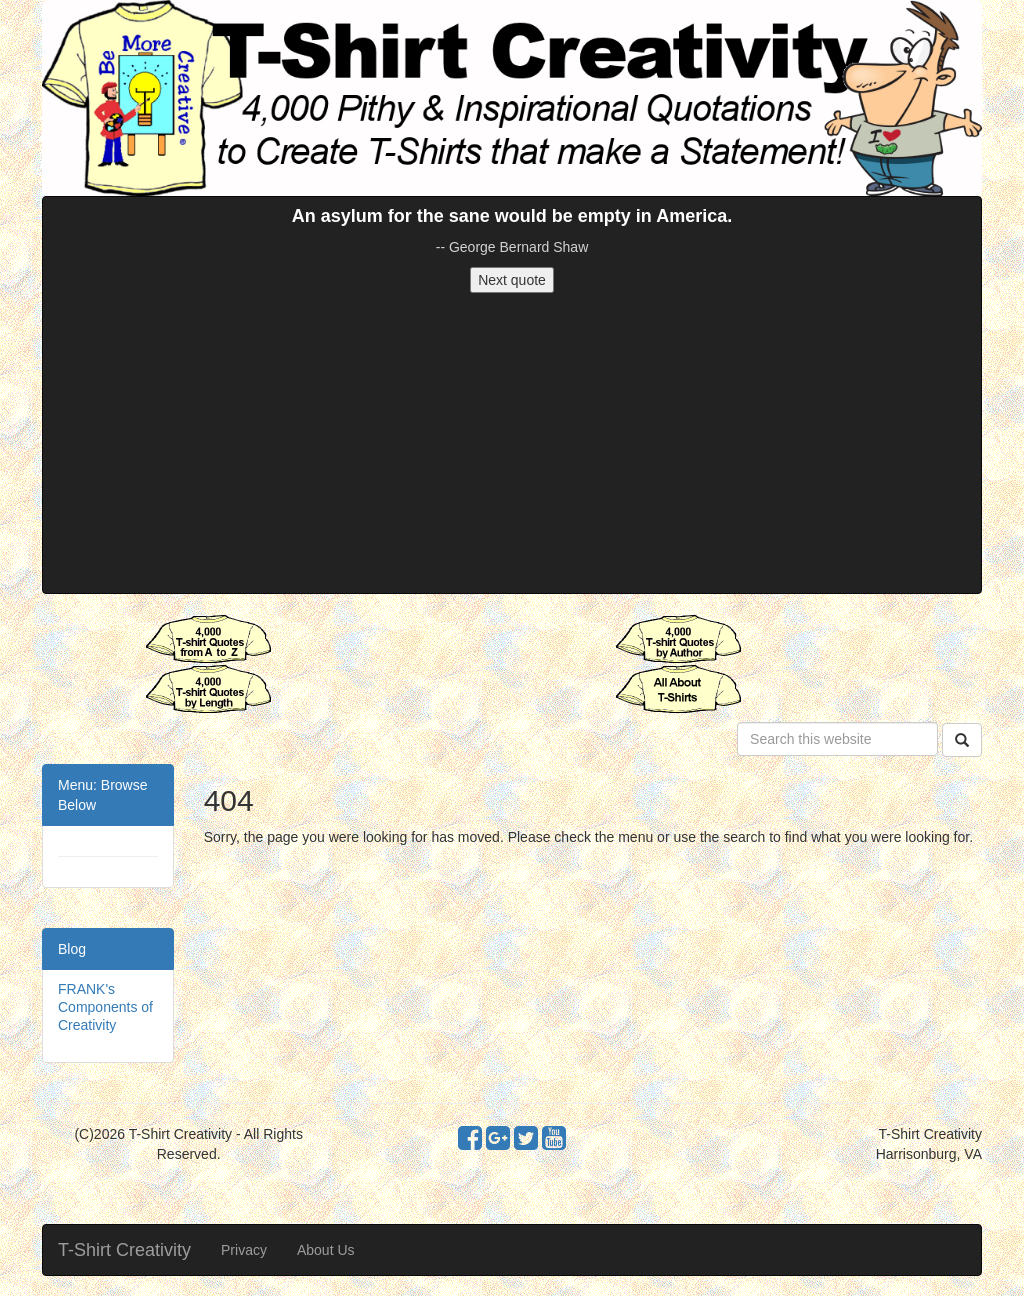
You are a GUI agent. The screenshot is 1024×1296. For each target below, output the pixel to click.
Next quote (512, 280)
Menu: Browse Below (102, 795)
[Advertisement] (512, 443)
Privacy (244, 1250)
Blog (72, 949)
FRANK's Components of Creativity (105, 1007)
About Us (326, 1250)
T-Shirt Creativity (124, 1250)
